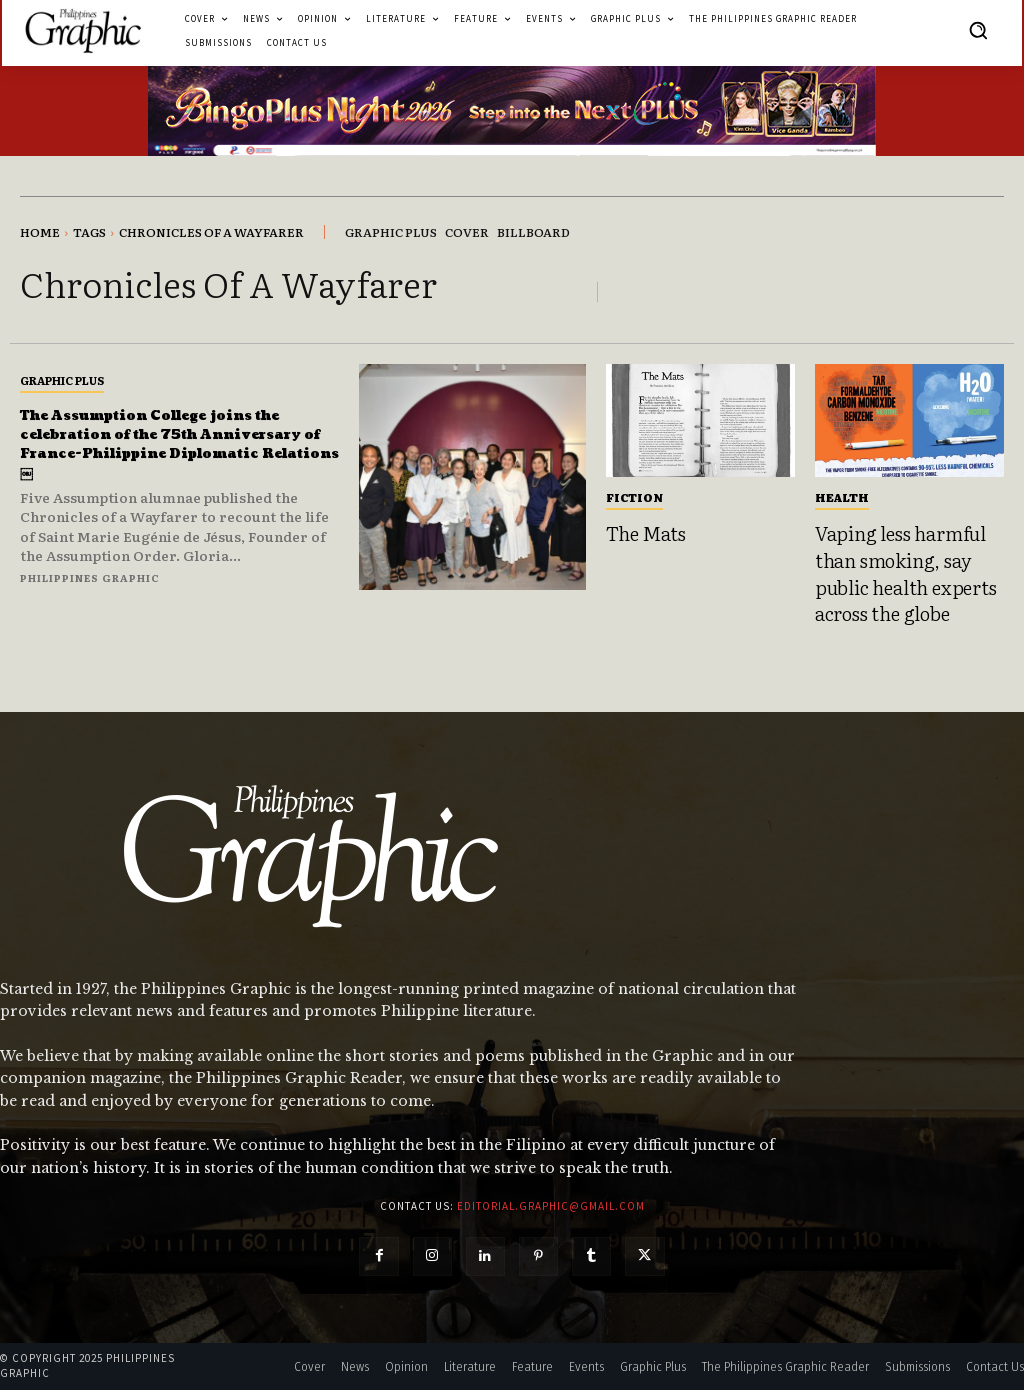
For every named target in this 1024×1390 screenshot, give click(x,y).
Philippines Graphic (90, 590)
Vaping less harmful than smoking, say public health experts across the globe (906, 573)
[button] (978, 30)
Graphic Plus (62, 374)
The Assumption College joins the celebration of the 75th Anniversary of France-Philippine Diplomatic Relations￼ (165, 447)
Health (842, 497)
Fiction (634, 497)
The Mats (646, 533)
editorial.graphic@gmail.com (551, 1206)
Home (40, 232)
